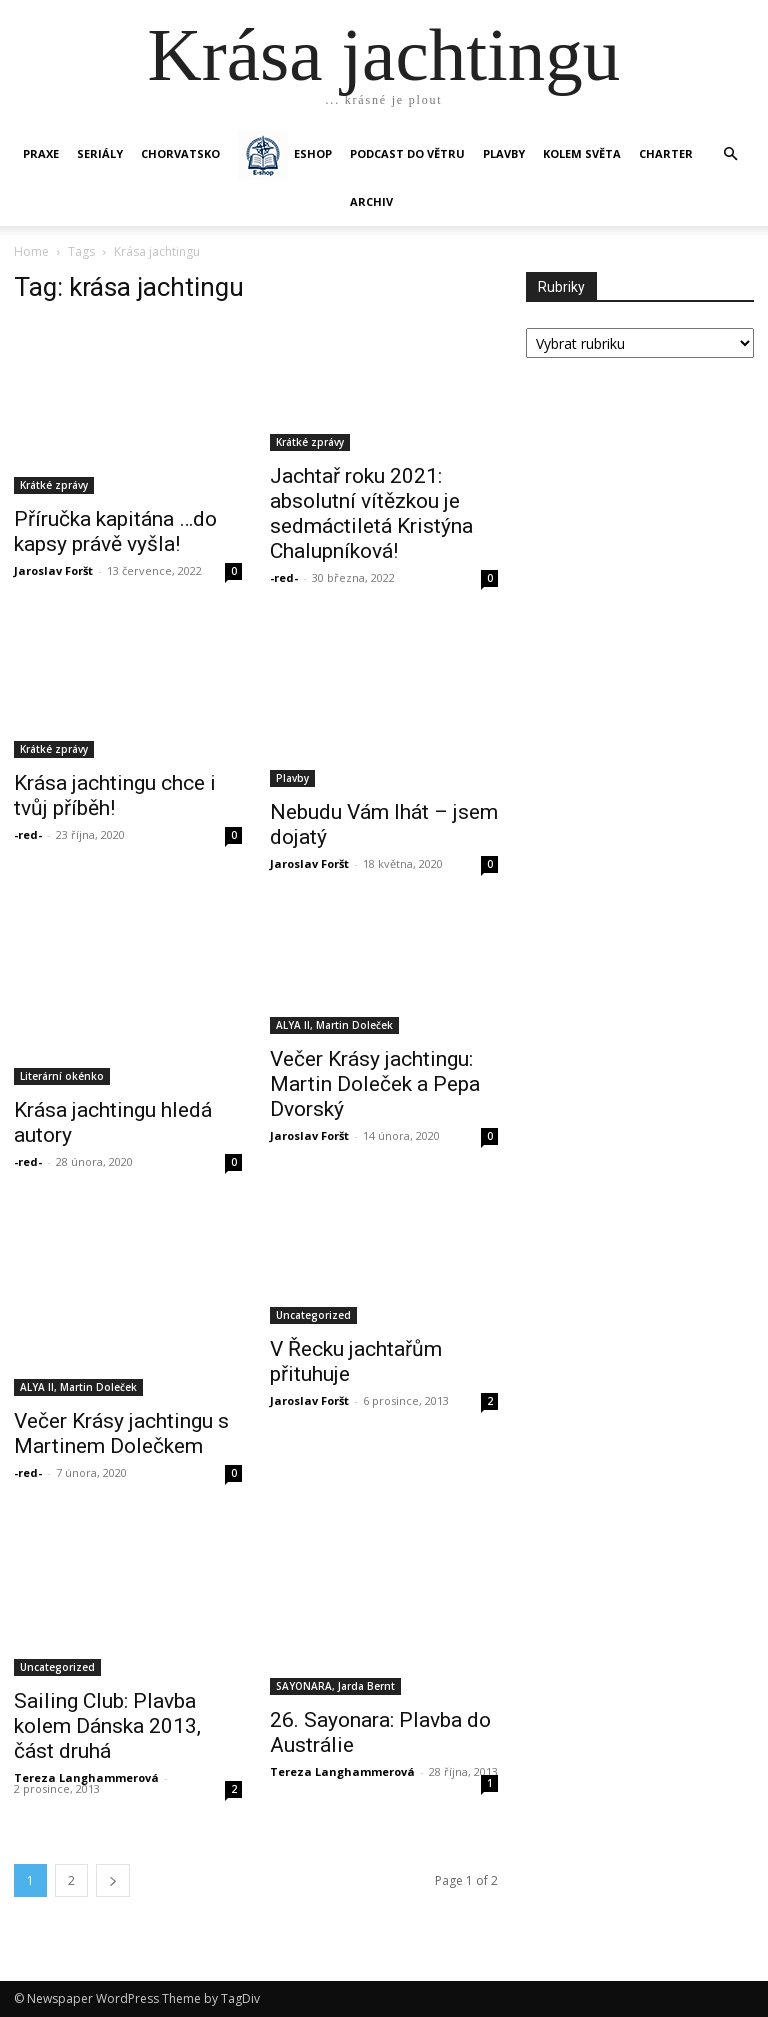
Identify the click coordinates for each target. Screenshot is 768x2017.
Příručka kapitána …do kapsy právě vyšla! (115, 531)
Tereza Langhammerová (86, 1777)
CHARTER (666, 153)
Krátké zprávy (54, 485)
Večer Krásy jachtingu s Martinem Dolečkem (121, 1433)
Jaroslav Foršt (53, 570)
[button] (730, 154)
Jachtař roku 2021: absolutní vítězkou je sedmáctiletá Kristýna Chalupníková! (371, 513)
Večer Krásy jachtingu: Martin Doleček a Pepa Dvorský (375, 1084)
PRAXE (41, 153)
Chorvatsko (180, 153)
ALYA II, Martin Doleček (334, 1025)
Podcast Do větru (407, 153)
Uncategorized (313, 1315)
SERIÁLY (100, 153)
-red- (284, 577)
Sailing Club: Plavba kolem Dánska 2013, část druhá (107, 1726)
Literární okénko (62, 1076)
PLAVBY (504, 153)
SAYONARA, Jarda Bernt (335, 1686)
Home (31, 251)
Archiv (371, 201)
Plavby (292, 778)
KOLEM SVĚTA (582, 153)
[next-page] (113, 1880)
